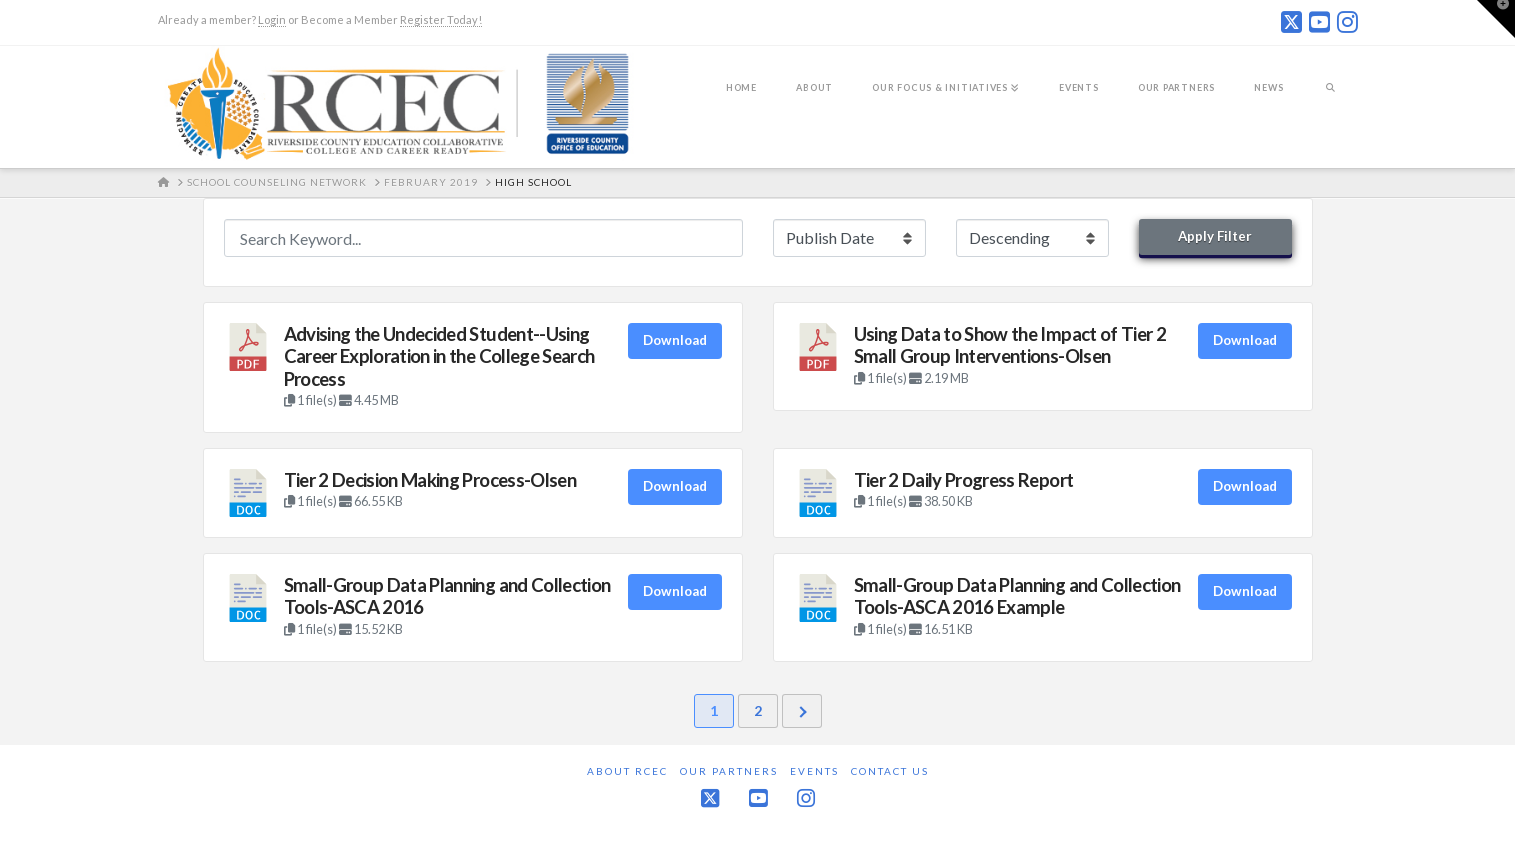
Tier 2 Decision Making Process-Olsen (430, 480)
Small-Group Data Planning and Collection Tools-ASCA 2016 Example (1017, 596)
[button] (1496, 19)
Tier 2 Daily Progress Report (964, 480)
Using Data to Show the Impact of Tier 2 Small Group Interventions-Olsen (1010, 345)
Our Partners (729, 771)
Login (272, 19)
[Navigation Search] (1330, 101)
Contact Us (890, 771)
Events (814, 771)
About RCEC (627, 771)
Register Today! (441, 19)
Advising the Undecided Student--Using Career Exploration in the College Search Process (439, 356)
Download (675, 340)
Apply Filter (1215, 236)
